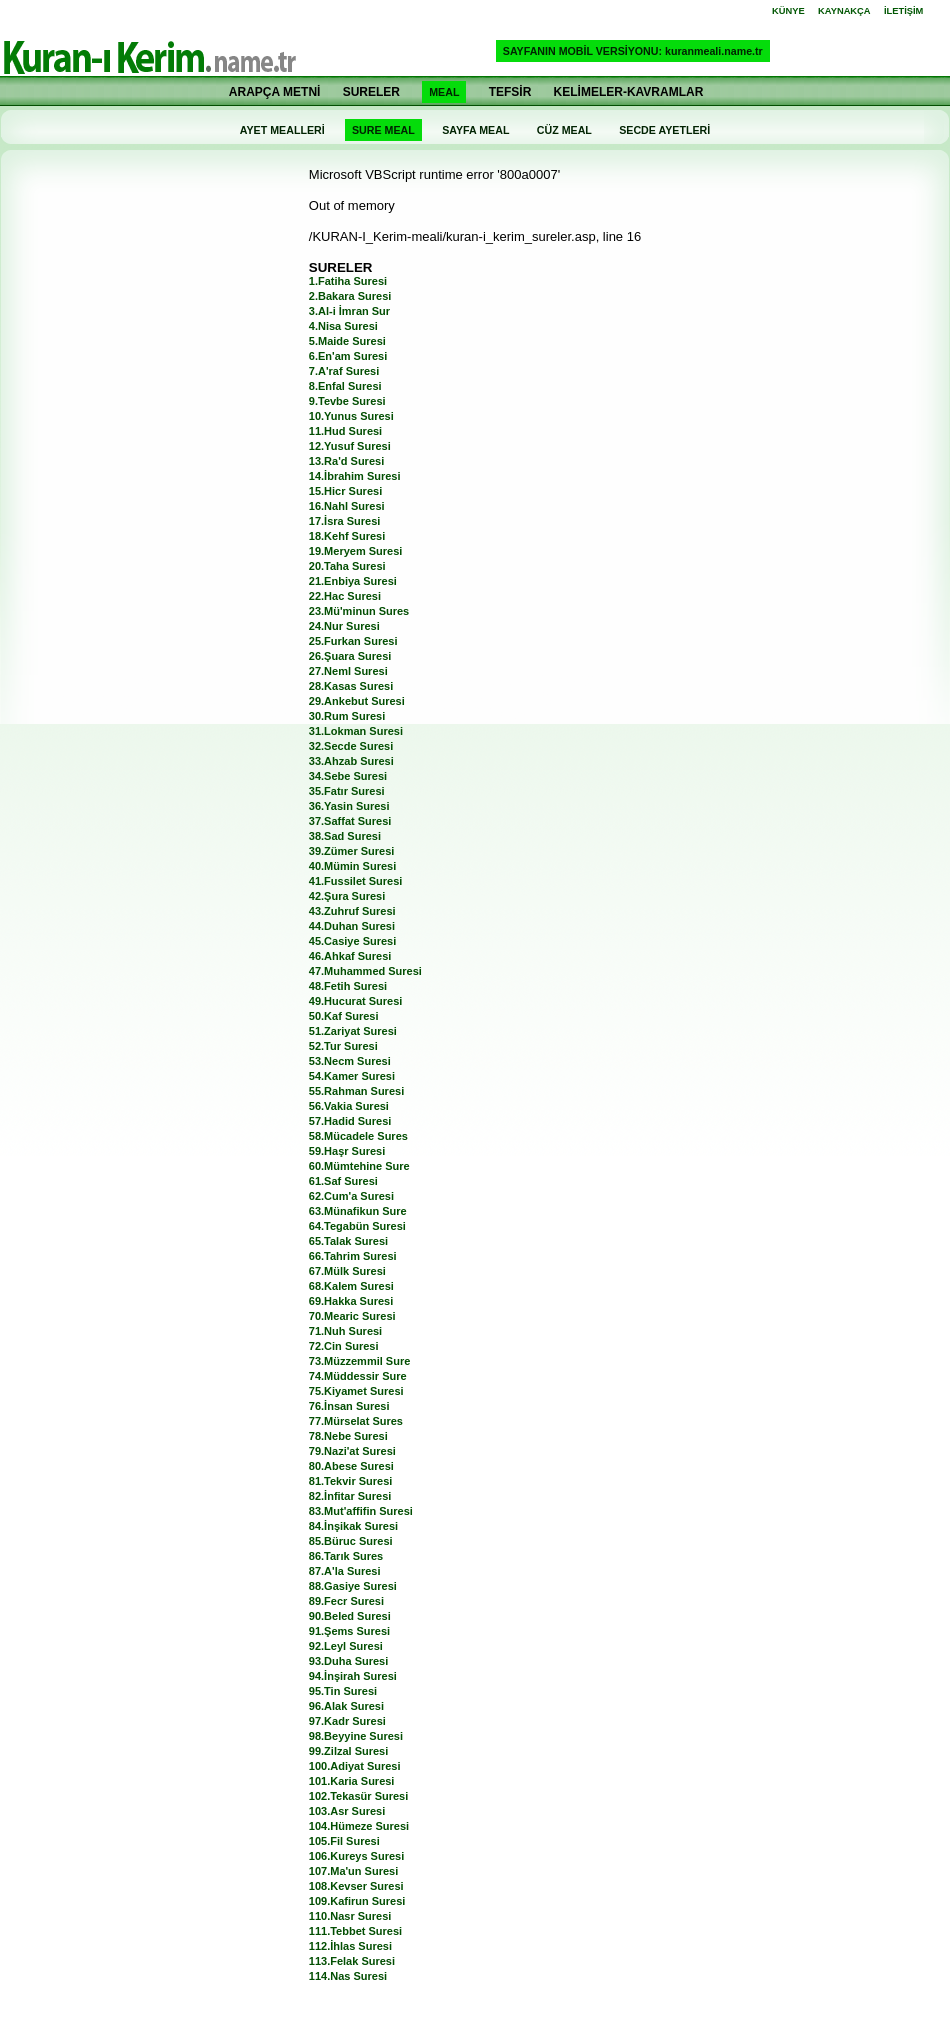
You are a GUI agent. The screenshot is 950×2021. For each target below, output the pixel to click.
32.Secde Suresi (351, 746)
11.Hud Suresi (345, 431)
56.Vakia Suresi (349, 1106)
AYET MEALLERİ (282, 130)
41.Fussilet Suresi (356, 881)
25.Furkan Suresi (353, 641)
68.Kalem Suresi (351, 1286)
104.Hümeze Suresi (359, 1826)
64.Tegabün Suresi (357, 1226)
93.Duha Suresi (348, 1661)
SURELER (371, 92)
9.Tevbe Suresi (347, 401)
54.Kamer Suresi (352, 1076)
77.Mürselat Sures (356, 1421)
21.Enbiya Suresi (353, 581)
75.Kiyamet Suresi (356, 1391)
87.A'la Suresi (345, 1571)
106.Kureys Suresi (356, 1856)
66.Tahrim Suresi (353, 1256)
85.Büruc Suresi (351, 1541)
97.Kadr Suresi (347, 1721)
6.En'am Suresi (348, 356)
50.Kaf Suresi (344, 1016)
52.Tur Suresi (343, 1046)
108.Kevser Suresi (356, 1886)
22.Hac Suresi (345, 596)
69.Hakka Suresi (351, 1301)
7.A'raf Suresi (344, 371)
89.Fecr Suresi (346, 1601)
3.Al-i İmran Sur (349, 311)
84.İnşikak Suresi (353, 1526)
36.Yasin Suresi (349, 806)
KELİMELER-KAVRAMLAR (629, 92)
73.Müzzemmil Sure (359, 1361)
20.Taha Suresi (347, 566)
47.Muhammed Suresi (365, 971)
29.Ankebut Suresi (357, 701)
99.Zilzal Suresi (348, 1751)
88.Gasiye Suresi (353, 1586)
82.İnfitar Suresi (350, 1496)
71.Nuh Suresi (345, 1331)
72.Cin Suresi (344, 1346)
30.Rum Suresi (347, 716)
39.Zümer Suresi (352, 851)
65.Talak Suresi (348, 1241)
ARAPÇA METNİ (275, 92)
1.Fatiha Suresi (348, 281)
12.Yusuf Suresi (350, 446)
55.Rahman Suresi (356, 1091)
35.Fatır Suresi (347, 791)
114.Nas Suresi (348, 1976)
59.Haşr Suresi (347, 1151)
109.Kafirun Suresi (357, 1901)
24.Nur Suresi (344, 626)
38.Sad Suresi (345, 836)
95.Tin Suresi (343, 1691)
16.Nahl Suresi (347, 506)
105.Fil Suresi (344, 1841)
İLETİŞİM (903, 11)
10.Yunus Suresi (351, 416)
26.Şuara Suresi (350, 656)
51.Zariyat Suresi (353, 1031)
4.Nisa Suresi (343, 326)
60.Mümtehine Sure (359, 1166)
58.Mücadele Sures (358, 1136)
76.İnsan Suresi (349, 1406)
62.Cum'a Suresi (351, 1196)
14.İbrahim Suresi (355, 476)
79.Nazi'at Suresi (352, 1451)
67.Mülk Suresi (347, 1271)
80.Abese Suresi (351, 1466)
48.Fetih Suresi (348, 986)
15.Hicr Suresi (345, 491)
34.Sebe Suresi (348, 776)
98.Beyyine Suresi (356, 1736)
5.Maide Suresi (347, 341)
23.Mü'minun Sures (359, 611)
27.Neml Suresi (348, 671)
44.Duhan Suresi (352, 926)
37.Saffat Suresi (350, 821)
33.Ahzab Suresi (351, 761)
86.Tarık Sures (346, 1556)
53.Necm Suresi (350, 1061)
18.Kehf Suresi (347, 536)
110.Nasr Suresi (350, 1916)
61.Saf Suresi (343, 1181)
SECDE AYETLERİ (664, 130)
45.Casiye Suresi (352, 941)
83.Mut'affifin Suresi (361, 1511)
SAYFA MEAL (475, 130)
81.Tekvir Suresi (351, 1481)
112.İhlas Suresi (350, 1946)
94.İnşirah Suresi (353, 1676)
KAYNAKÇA (844, 11)
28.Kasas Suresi (351, 686)
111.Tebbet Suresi (355, 1931)
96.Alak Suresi (346, 1706)
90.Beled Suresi (350, 1616)
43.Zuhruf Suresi (352, 911)
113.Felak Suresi (352, 1961)
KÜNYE (788, 11)
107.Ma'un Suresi (353, 1871)
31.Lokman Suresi (356, 731)
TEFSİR (510, 92)
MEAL (444, 92)
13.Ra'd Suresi (346, 461)
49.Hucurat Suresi (356, 1001)
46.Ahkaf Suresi (350, 956)
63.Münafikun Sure (358, 1211)
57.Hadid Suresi (350, 1121)
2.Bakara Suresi (350, 296)
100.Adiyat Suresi (355, 1766)
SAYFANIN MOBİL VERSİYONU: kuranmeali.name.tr (633, 51)
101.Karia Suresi (352, 1781)
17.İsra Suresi (345, 521)
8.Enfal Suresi (345, 386)
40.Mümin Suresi (352, 866)
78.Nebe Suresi (348, 1436)
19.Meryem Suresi (356, 551)
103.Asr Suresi (347, 1811)
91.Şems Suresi (349, 1631)
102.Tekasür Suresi (358, 1796)
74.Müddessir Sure (358, 1376)
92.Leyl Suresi (346, 1646)
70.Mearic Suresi (352, 1316)
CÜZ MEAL (564, 130)
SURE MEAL (383, 130)
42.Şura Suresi (347, 896)
